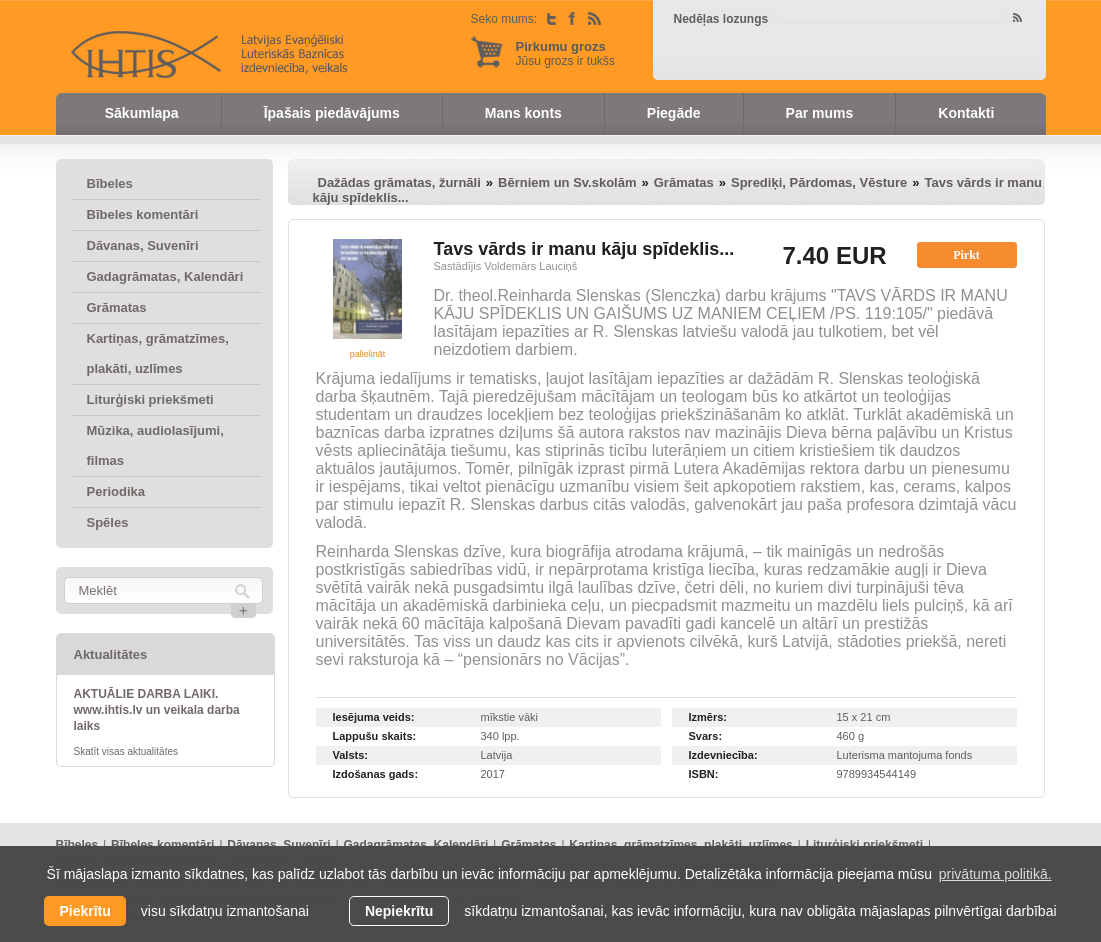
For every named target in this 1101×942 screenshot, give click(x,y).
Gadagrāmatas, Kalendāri (165, 276)
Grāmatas (117, 307)
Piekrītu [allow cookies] (84, 911)
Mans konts (523, 113)
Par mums (820, 113)
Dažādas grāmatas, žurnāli (399, 182)
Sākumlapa (142, 113)
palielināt (368, 354)
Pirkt (966, 255)
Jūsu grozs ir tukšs (565, 53)
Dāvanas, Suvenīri (143, 245)
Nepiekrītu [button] (399, 911)
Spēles (108, 522)
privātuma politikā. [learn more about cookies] (995, 874)
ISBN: (704, 774)
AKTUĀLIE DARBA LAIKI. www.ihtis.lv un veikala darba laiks (157, 710)
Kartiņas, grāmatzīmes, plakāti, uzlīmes (158, 353)
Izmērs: (708, 717)
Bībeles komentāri (143, 214)
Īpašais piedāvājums (332, 113)
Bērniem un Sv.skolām (567, 182)
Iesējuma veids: (374, 717)
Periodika (116, 491)
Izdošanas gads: (376, 774)
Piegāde (674, 113)
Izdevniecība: (723, 755)
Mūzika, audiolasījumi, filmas (155, 445)
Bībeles (110, 183)
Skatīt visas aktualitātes (126, 751)
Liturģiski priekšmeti (150, 399)
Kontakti (966, 113)
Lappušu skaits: (375, 736)
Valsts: (350, 755)
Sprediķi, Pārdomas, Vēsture (819, 182)
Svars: (706, 736)
